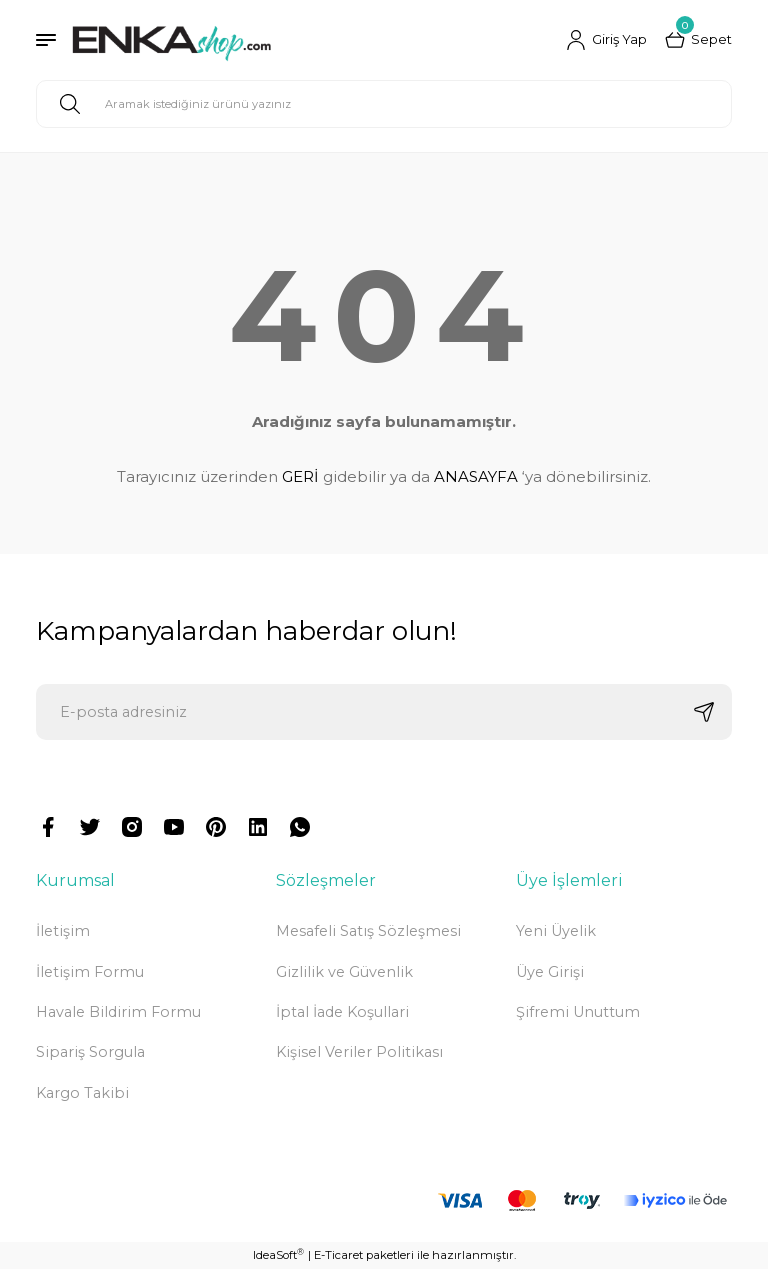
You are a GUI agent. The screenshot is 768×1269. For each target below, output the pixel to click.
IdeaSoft (278, 1254)
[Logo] (171, 40)
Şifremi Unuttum (578, 1012)
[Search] (384, 104)
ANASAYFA (476, 476)
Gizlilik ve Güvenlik (344, 972)
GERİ (300, 476)
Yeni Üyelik (556, 931)
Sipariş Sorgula (90, 1052)
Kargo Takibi (82, 1093)
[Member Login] (606, 40)
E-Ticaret (338, 1255)
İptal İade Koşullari (342, 1012)
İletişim (63, 931)
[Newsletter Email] (384, 712)
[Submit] (704, 712)
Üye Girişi (550, 972)
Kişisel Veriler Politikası (359, 1052)
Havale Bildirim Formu (118, 1012)
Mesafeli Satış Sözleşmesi (368, 931)
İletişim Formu (90, 972)
